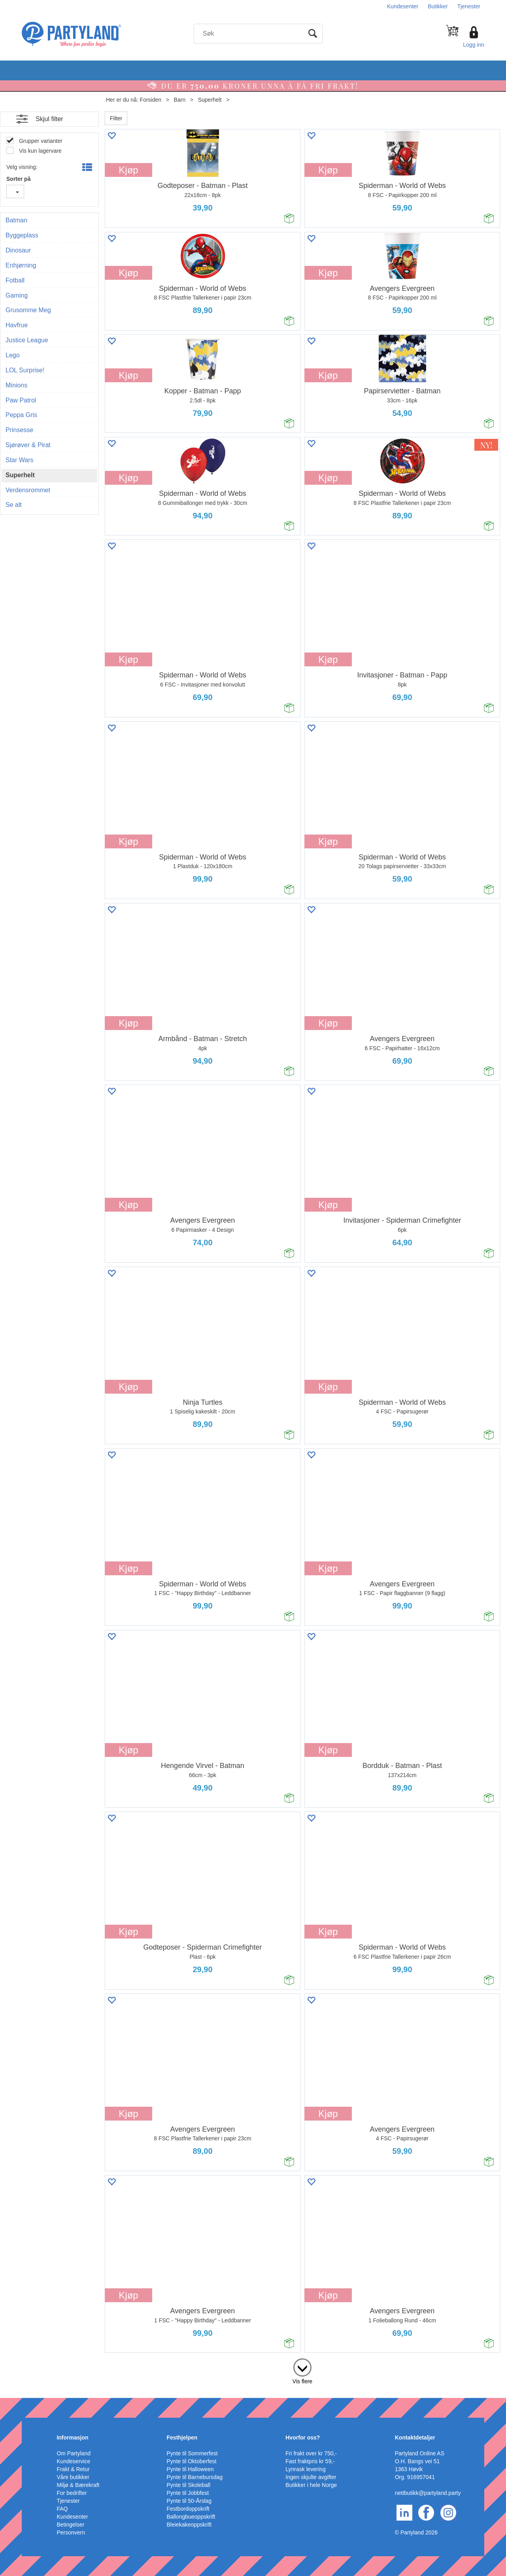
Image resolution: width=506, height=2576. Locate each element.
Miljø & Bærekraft (78, 2485)
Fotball (15, 280)
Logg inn (473, 45)
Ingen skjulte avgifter (310, 2477)
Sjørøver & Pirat (28, 445)
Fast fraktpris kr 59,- (309, 2461)
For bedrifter (72, 2493)
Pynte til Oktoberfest (192, 2461)
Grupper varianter (39, 141)
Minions (16, 385)
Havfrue (17, 325)
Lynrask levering (305, 2469)
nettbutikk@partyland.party (428, 2493)
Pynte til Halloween (190, 2469)
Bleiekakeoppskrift (189, 2524)
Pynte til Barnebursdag (195, 2477)
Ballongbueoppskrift (191, 2516)
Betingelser (70, 2524)
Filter (116, 118)
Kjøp (128, 170)
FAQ (62, 2509)
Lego (13, 355)
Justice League (27, 340)
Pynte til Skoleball (189, 2485)
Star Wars (20, 460)
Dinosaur (18, 250)
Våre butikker (73, 2477)
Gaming (17, 295)
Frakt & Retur (73, 2469)
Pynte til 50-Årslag (189, 2501)
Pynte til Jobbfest (188, 2493)
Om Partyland (74, 2453)
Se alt (14, 504)
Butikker (438, 6)
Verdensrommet (28, 490)
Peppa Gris (21, 415)
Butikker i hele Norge (311, 2485)
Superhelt (210, 100)
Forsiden (150, 100)
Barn (180, 100)
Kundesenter (402, 6)
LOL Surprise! (25, 370)
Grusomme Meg (28, 310)
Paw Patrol (21, 400)
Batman (16, 220)
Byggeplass (22, 235)
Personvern (71, 2532)
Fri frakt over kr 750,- (311, 2453)
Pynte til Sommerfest (192, 2453)
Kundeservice (73, 2461)
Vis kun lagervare (39, 151)
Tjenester (468, 6)
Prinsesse (19, 430)
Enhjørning (21, 265)
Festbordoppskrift (188, 2509)
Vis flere (302, 2381)
